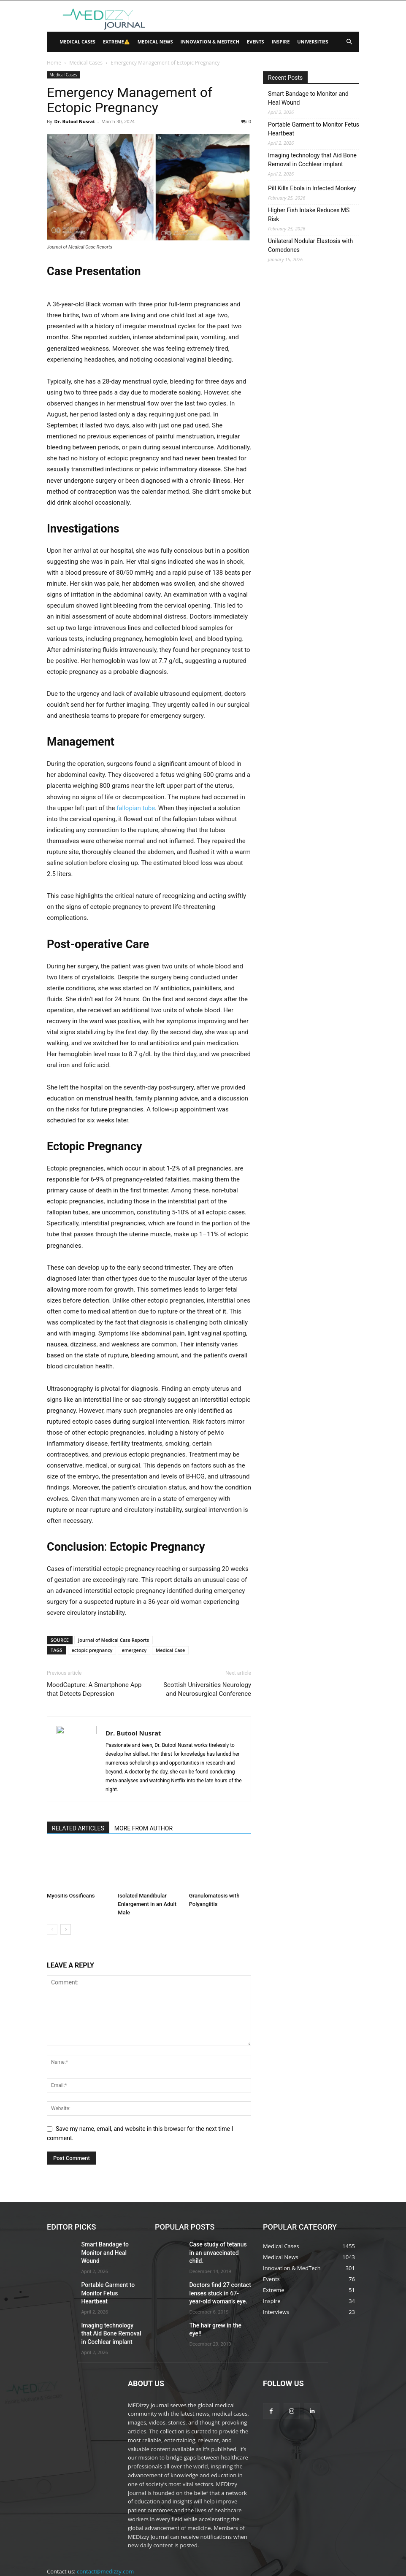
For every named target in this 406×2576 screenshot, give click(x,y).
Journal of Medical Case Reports (113, 1640)
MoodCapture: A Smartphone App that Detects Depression (94, 1689)
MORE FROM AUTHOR (143, 1828)
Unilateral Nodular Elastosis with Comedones (310, 245)
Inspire (281, 41)
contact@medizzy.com (105, 2546)
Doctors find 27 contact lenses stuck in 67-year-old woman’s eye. (219, 2281)
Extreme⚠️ (116, 41)
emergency (134, 1650)
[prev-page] (52, 1929)
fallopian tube (135, 808)
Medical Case (170, 1650)
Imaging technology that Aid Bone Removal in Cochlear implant (312, 160)
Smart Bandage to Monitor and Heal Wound (308, 98)
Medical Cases (77, 41)
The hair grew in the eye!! (217, 2311)
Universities (312, 41)
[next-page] (65, 1929)
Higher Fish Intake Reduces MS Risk (308, 214)
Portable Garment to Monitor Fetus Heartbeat (313, 129)
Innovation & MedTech (210, 41)
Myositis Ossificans (71, 1895)
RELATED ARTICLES (78, 1828)
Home (54, 62)
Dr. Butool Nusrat (74, 121)
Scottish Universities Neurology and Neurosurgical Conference (207, 1689)
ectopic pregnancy (92, 1650)
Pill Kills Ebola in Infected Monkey (312, 188)
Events (255, 41)
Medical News (155, 41)
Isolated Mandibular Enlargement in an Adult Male (147, 1904)
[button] (349, 42)
